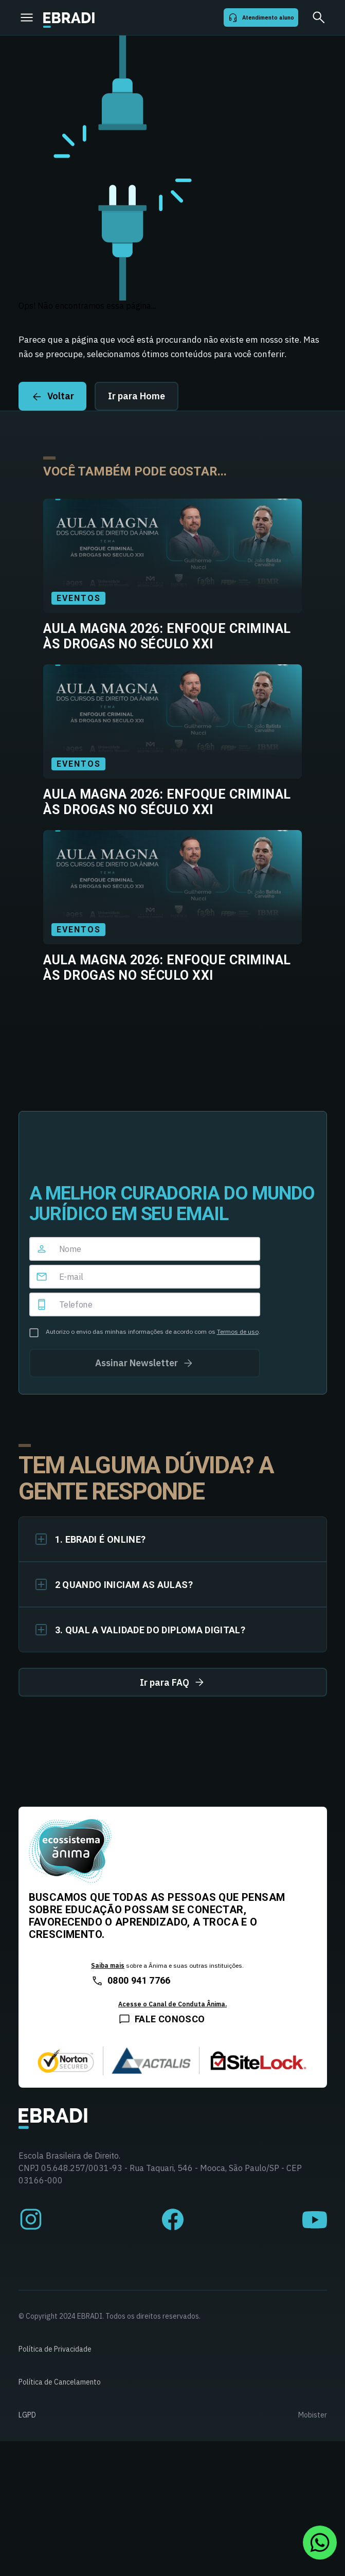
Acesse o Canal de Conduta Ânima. (172, 2004)
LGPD (27, 2415)
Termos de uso (238, 1331)
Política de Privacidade (55, 2349)
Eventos (78, 598)
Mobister (312, 2415)
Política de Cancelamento (60, 2382)
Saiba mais (107, 1965)
